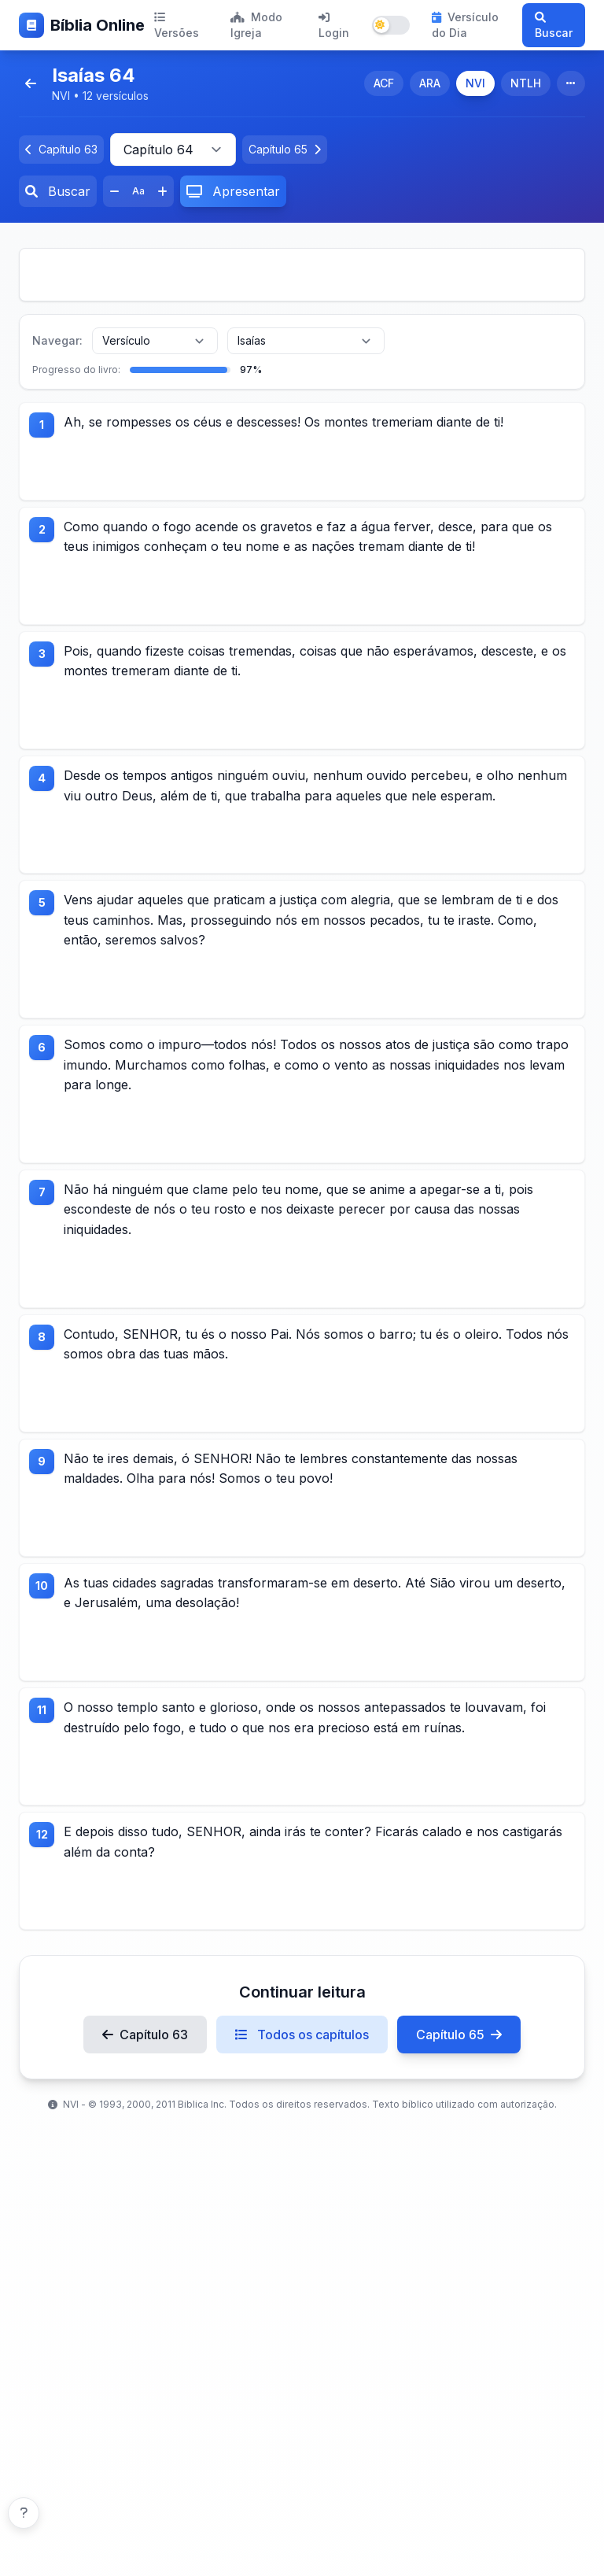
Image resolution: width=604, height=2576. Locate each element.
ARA (429, 83)
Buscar (554, 25)
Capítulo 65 (459, 2110)
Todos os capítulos (302, 2110)
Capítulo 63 (145, 2110)
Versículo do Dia (465, 24)
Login (334, 25)
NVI (475, 83)
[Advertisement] (302, 274)
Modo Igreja (256, 24)
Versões (176, 25)
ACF (384, 83)
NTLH (525, 83)
